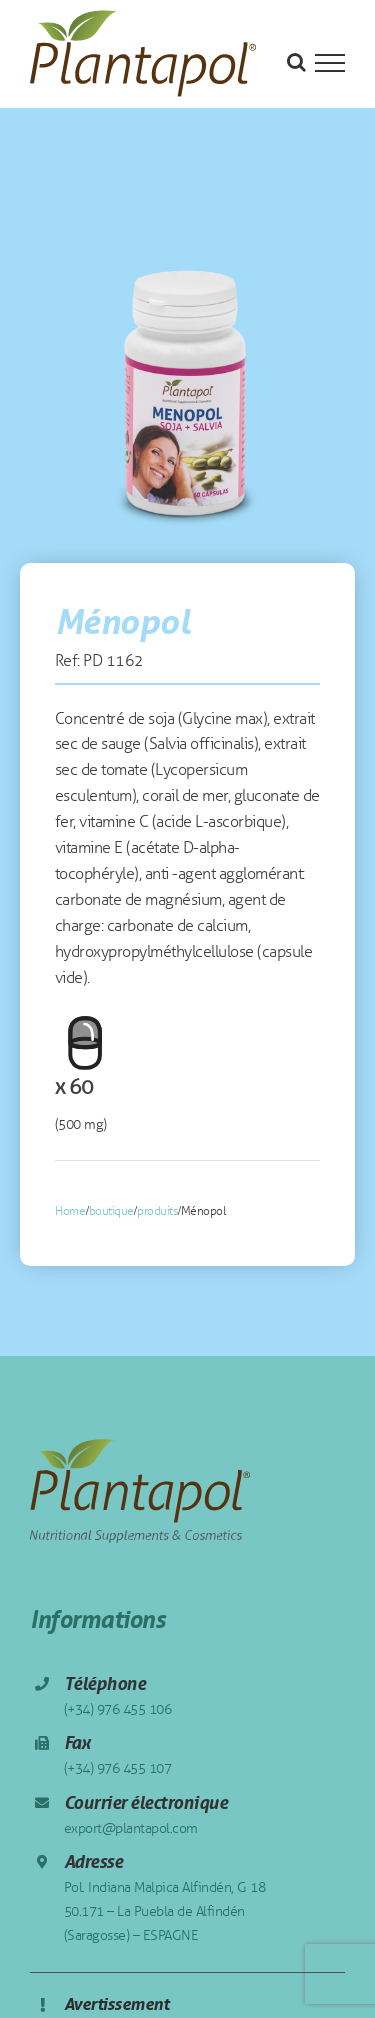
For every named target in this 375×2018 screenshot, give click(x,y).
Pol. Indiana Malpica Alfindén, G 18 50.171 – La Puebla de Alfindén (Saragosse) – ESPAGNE (165, 1911)
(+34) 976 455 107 (118, 1768)
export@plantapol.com (131, 1828)
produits (157, 1211)
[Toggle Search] (296, 62)
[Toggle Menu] (330, 63)
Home (70, 1211)
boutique (111, 1211)
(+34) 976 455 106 (118, 1709)
